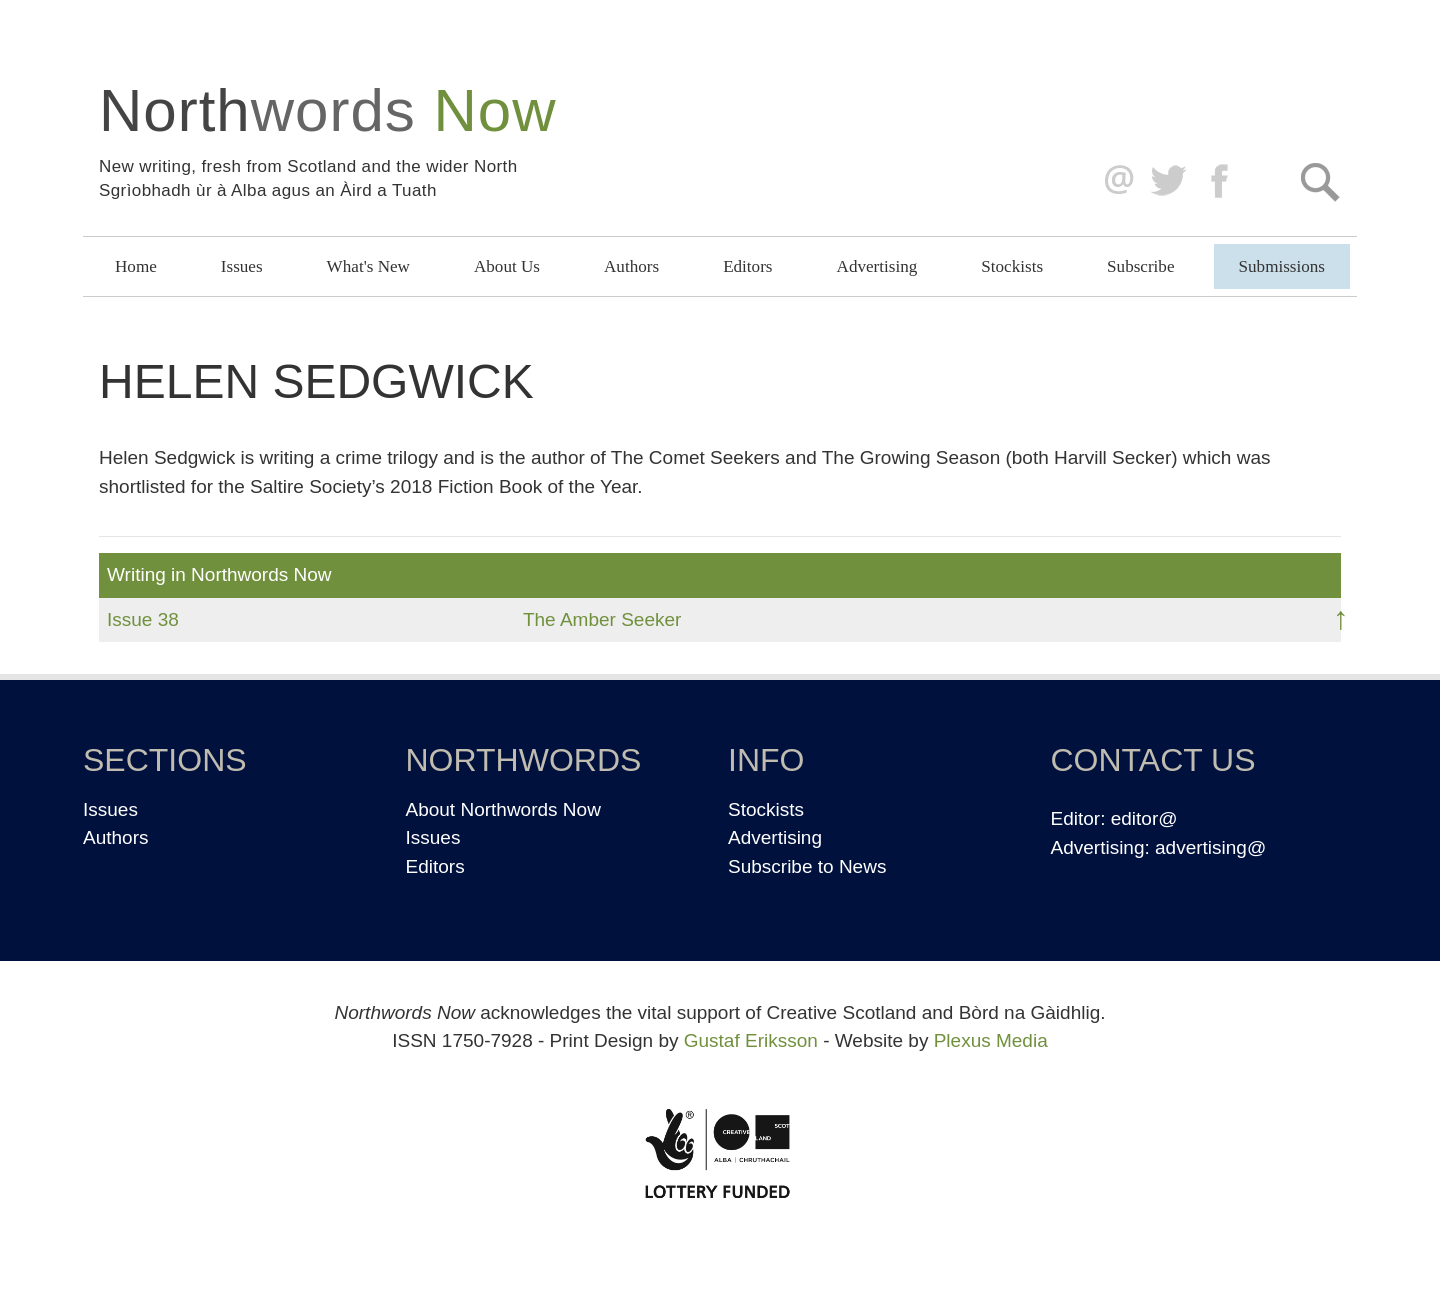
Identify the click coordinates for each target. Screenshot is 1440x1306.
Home (136, 266)
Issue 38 (143, 619)
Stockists (1012, 266)
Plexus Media (991, 1040)
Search (1319, 181)
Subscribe (1140, 266)
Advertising (877, 266)
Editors (747, 266)
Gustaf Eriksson (751, 1040)
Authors (631, 266)
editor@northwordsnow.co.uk (1114, 181)
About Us (507, 266)
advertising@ (1210, 847)
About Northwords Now (503, 809)
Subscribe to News (807, 866)
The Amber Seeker (602, 619)
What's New (368, 266)
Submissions (1282, 266)
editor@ (1144, 818)
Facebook (1221, 181)
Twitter (1167, 181)
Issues (242, 266)
